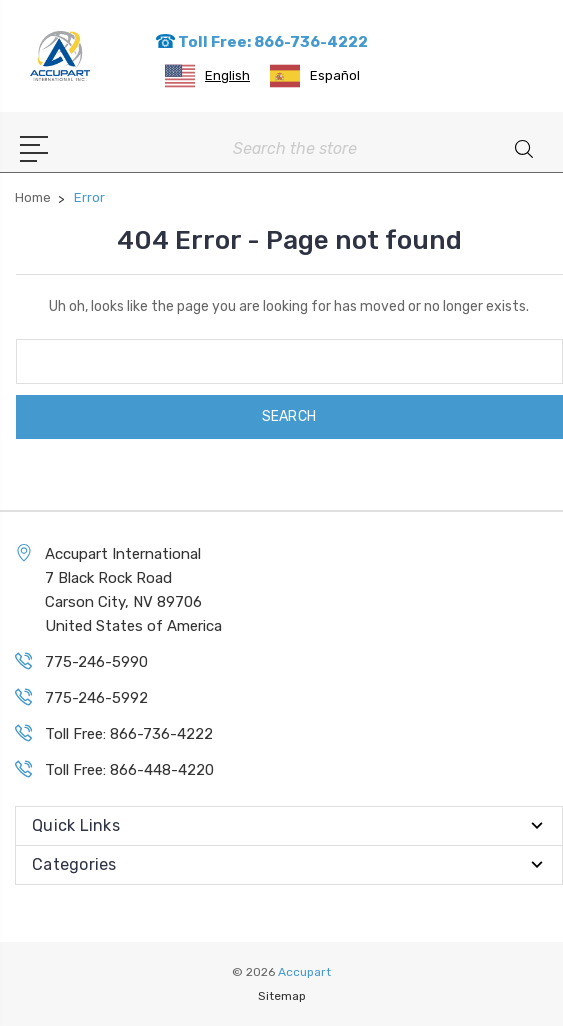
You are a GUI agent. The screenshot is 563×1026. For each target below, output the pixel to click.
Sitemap (282, 996)
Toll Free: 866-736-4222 (261, 42)
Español (315, 76)
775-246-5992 (96, 698)
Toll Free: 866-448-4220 (129, 770)
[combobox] (207, 76)
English (207, 76)
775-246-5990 (96, 662)
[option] (315, 76)
